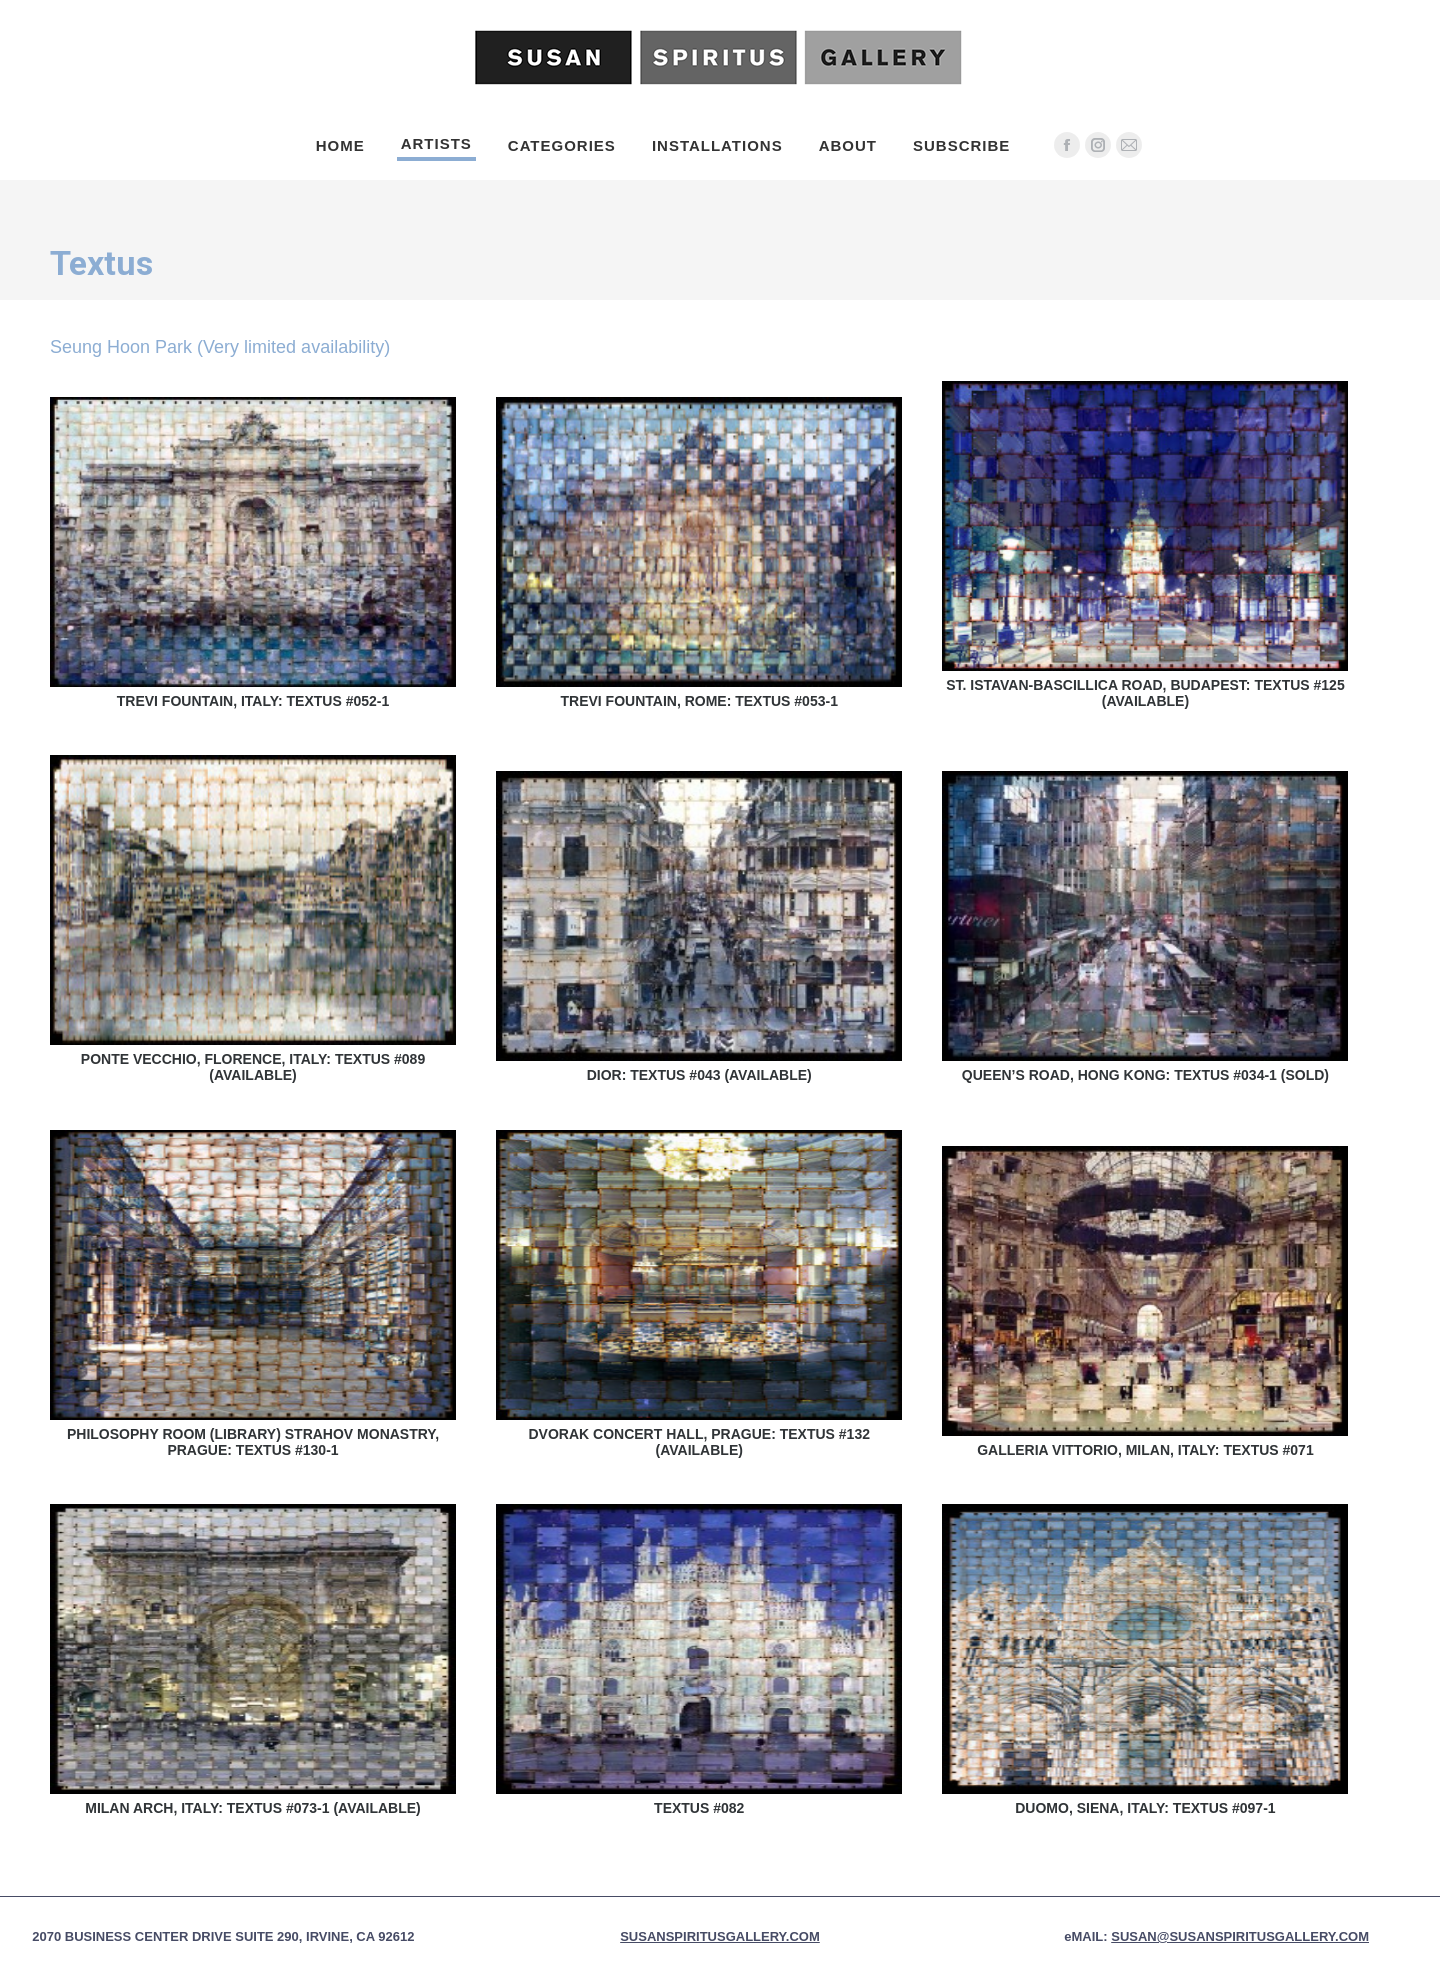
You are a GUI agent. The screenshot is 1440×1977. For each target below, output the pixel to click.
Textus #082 (699, 1808)
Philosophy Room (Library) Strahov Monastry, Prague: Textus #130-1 (253, 1442)
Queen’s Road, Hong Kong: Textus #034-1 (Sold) (1145, 1075)
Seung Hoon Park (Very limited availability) (220, 347)
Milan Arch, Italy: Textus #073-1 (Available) (253, 1808)
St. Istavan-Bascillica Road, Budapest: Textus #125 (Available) (1145, 693)
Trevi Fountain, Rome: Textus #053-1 (698, 701)
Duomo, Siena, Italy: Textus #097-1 (1145, 1808)
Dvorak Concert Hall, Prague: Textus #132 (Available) (698, 1442)
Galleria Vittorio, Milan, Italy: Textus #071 (1145, 1450)
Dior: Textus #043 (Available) (699, 1075)
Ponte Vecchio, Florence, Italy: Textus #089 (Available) (253, 1067)
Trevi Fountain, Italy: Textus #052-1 (253, 701)
